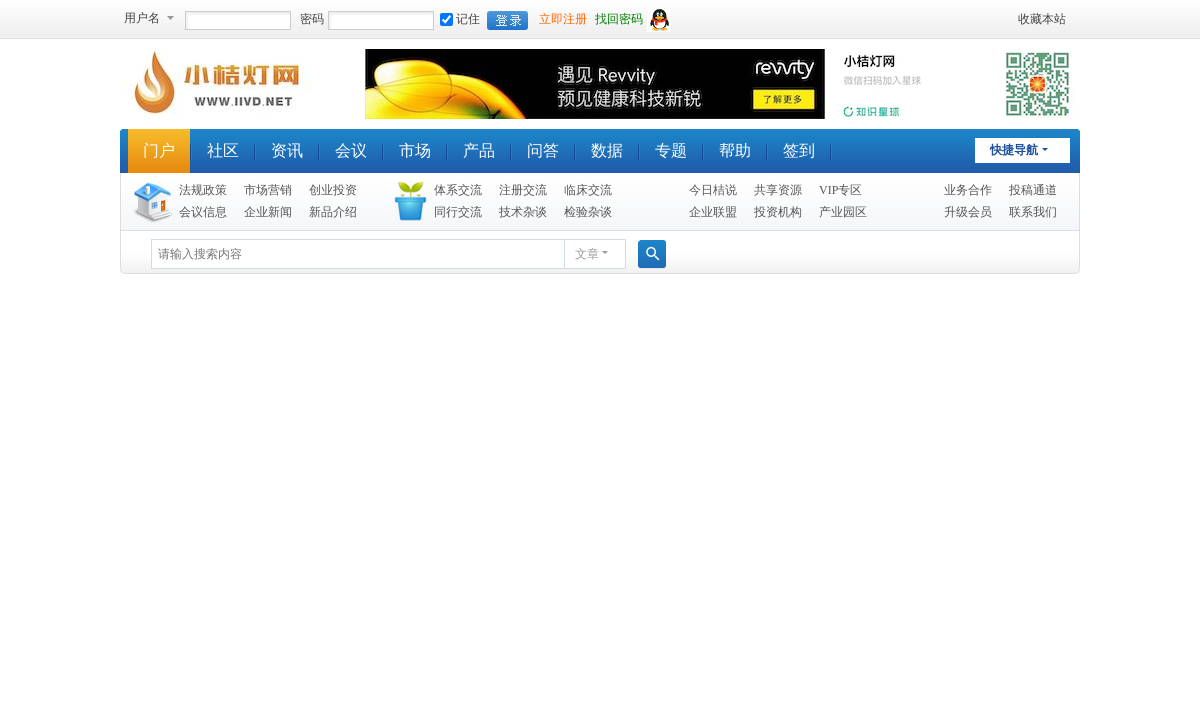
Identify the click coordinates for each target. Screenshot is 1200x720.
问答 (543, 150)
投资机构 (778, 212)
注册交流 (523, 190)
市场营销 (268, 190)
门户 (159, 150)
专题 (671, 150)
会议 (351, 150)
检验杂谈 (588, 212)
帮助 (735, 150)
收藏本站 (1042, 19)
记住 (460, 19)
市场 (415, 150)
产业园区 (843, 212)
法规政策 (203, 190)
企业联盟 (713, 212)
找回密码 (619, 19)
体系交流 (458, 190)
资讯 (287, 150)
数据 (607, 150)
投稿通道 (1033, 190)
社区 (223, 150)
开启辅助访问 (1009, 19)
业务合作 (968, 190)
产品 (479, 150)
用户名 (142, 18)
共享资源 (778, 190)
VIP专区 (840, 190)
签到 (799, 150)
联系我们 (1033, 212)
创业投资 (333, 190)
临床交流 (588, 190)
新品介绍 (333, 212)
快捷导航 (1014, 150)
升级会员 (968, 212)
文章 (587, 254)
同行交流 (458, 212)
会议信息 (203, 212)
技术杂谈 (523, 212)
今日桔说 (713, 190)
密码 (312, 19)
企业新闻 (268, 212)
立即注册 (563, 19)
